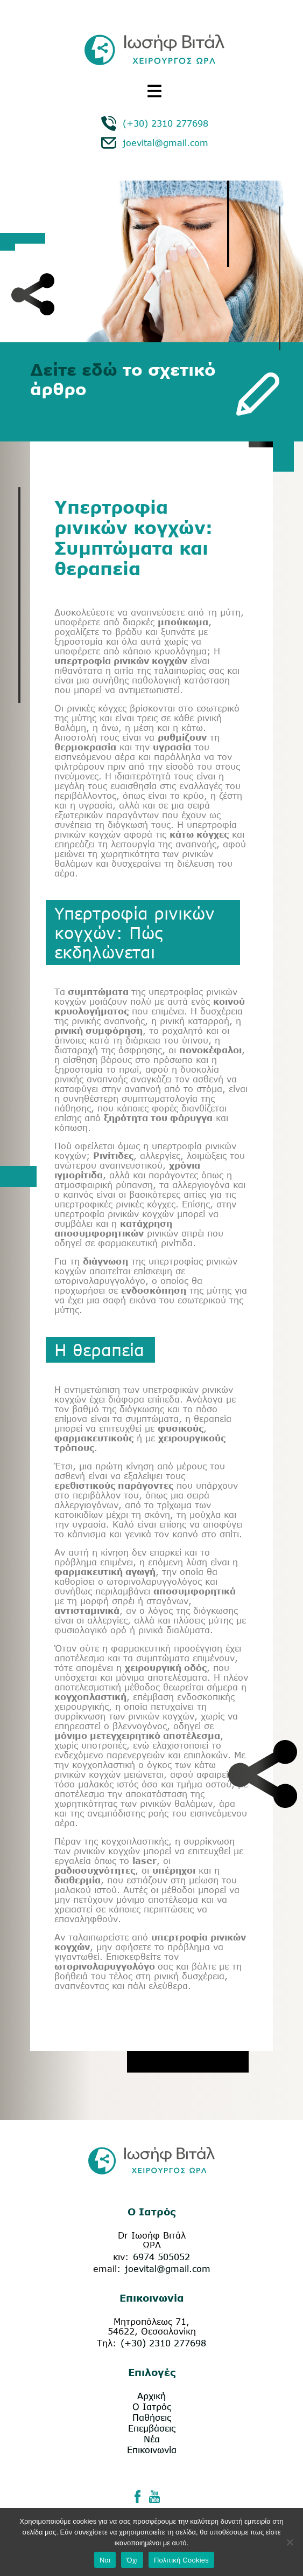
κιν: (121, 2257)
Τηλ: (106, 2343)
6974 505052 (161, 2257)
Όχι (132, 2560)
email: (107, 2269)
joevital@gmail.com (165, 143)
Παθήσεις (151, 2417)
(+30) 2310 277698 (165, 123)
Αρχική (151, 2396)
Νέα (152, 2439)
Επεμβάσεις (151, 2428)
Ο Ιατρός (151, 2407)
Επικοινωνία (152, 2450)
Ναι (105, 2560)
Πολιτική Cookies (181, 2560)
